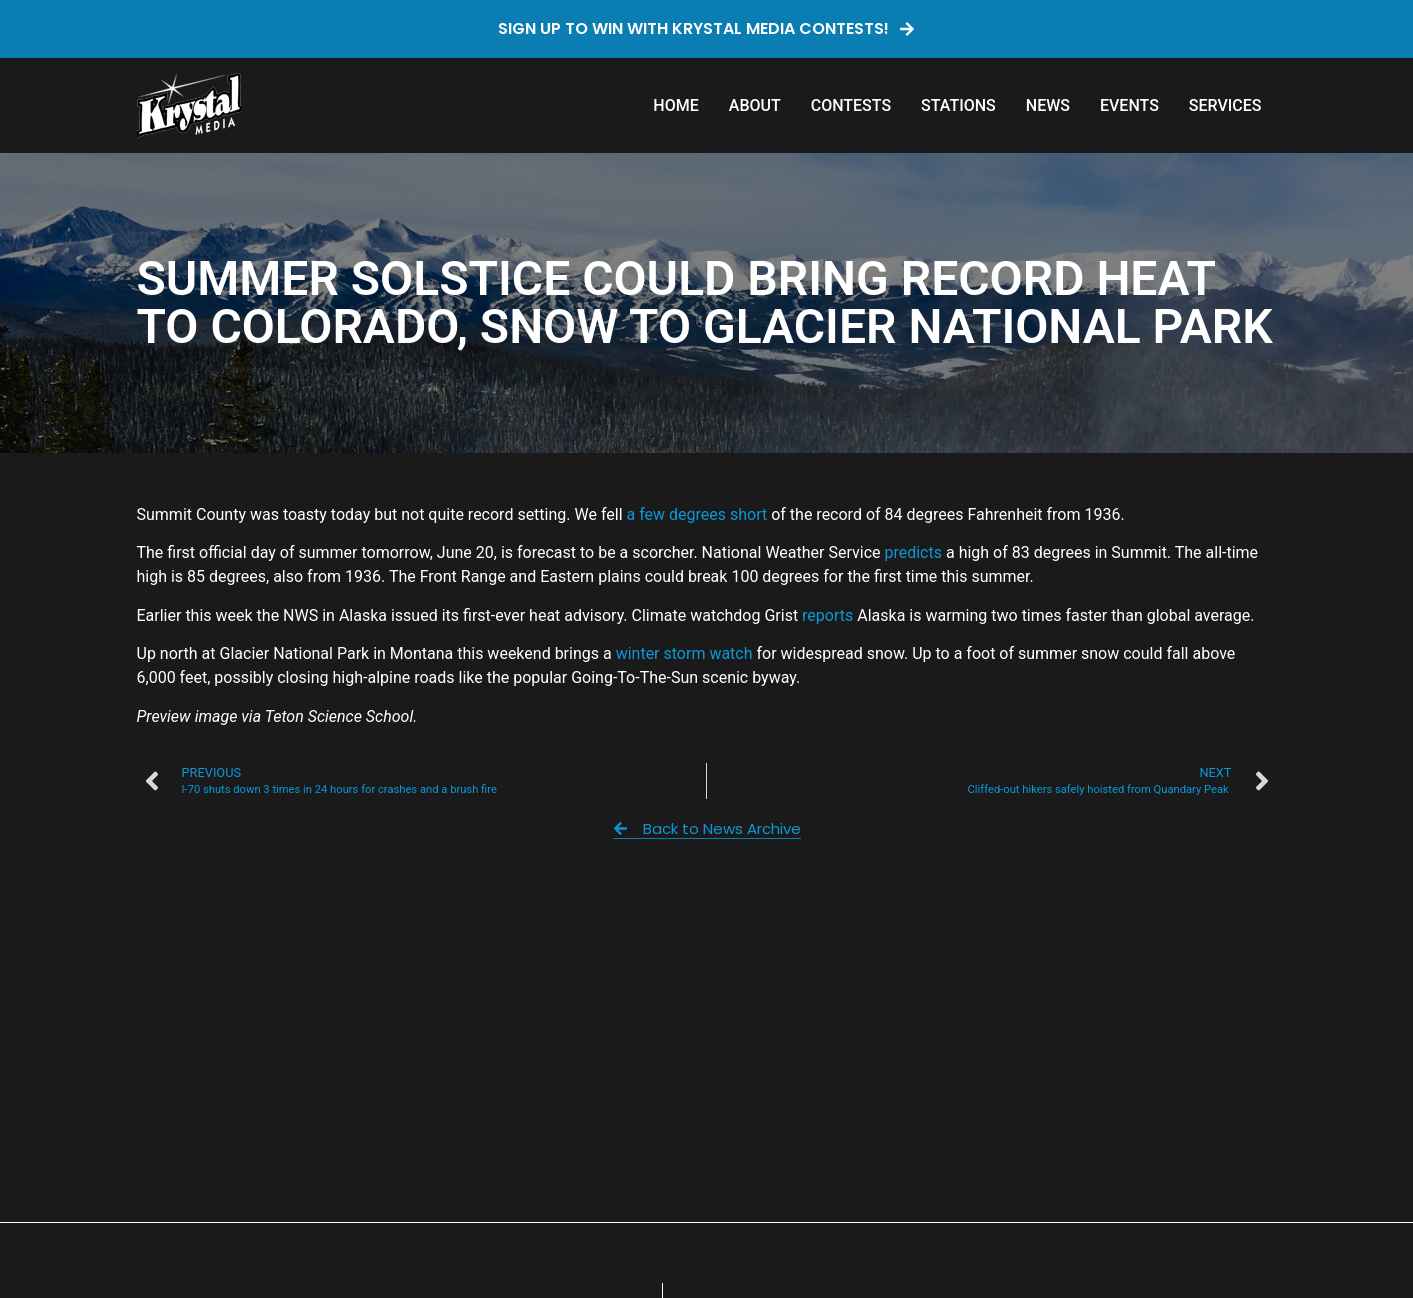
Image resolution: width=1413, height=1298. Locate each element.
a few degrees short (697, 514)
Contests (851, 105)
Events (1129, 105)
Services (1225, 105)
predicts (915, 552)
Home (675, 105)
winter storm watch (684, 653)
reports (827, 615)
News (1048, 105)
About (755, 105)
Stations (958, 105)
